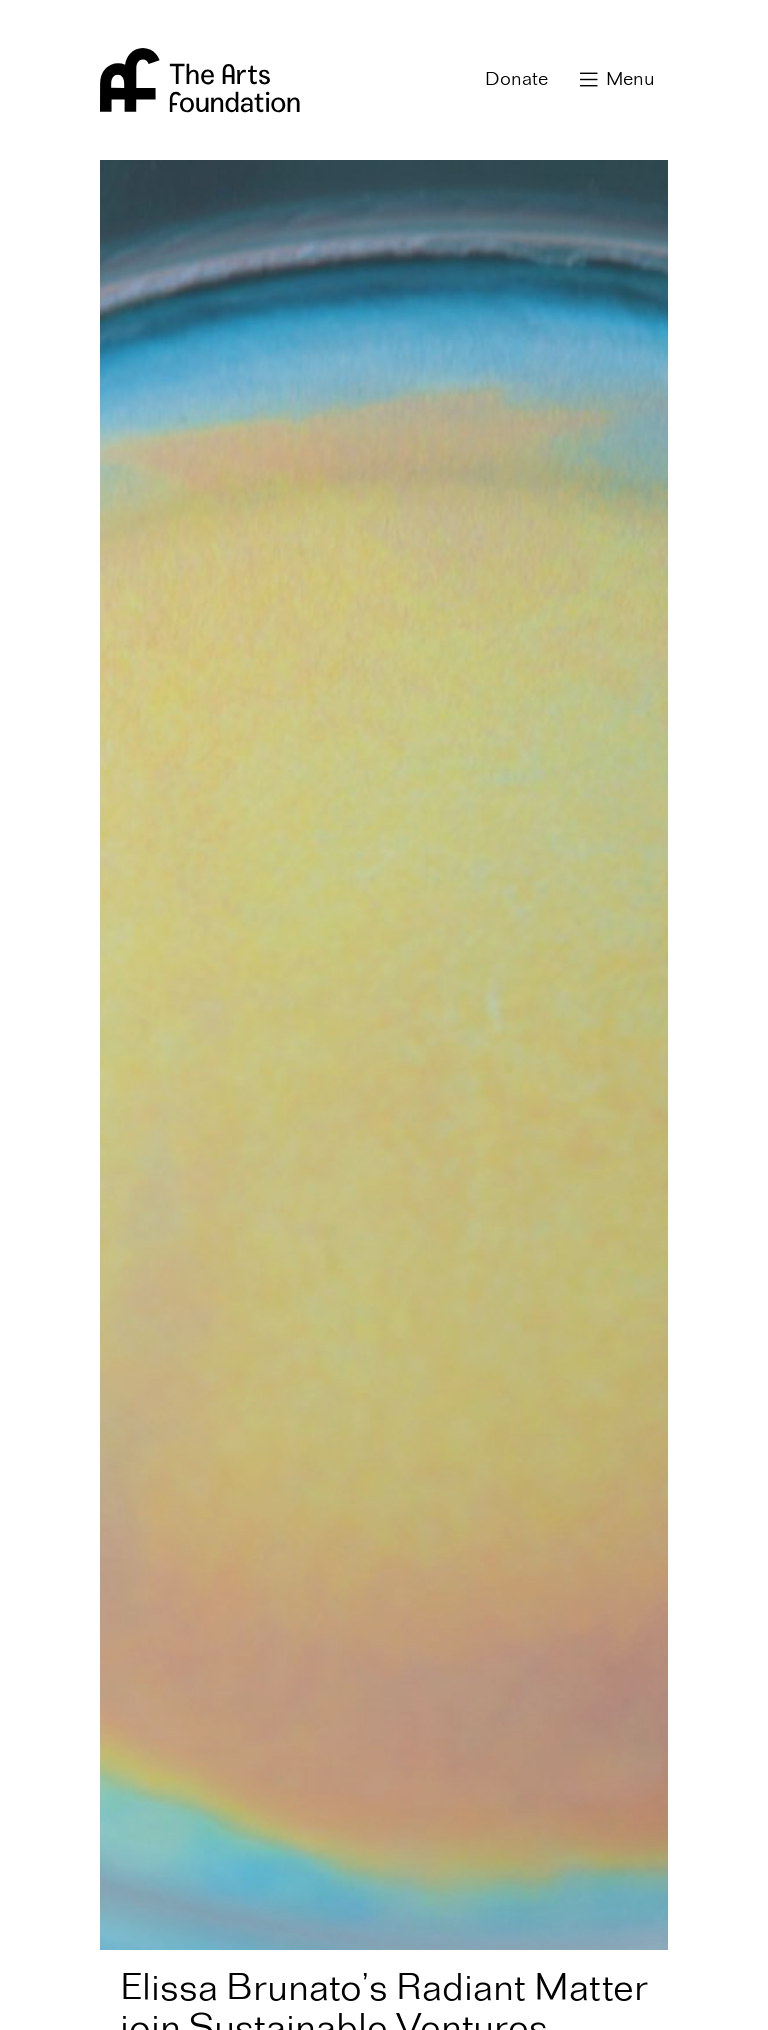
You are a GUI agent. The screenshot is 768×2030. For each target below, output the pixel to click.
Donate (516, 80)
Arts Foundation (200, 80)
